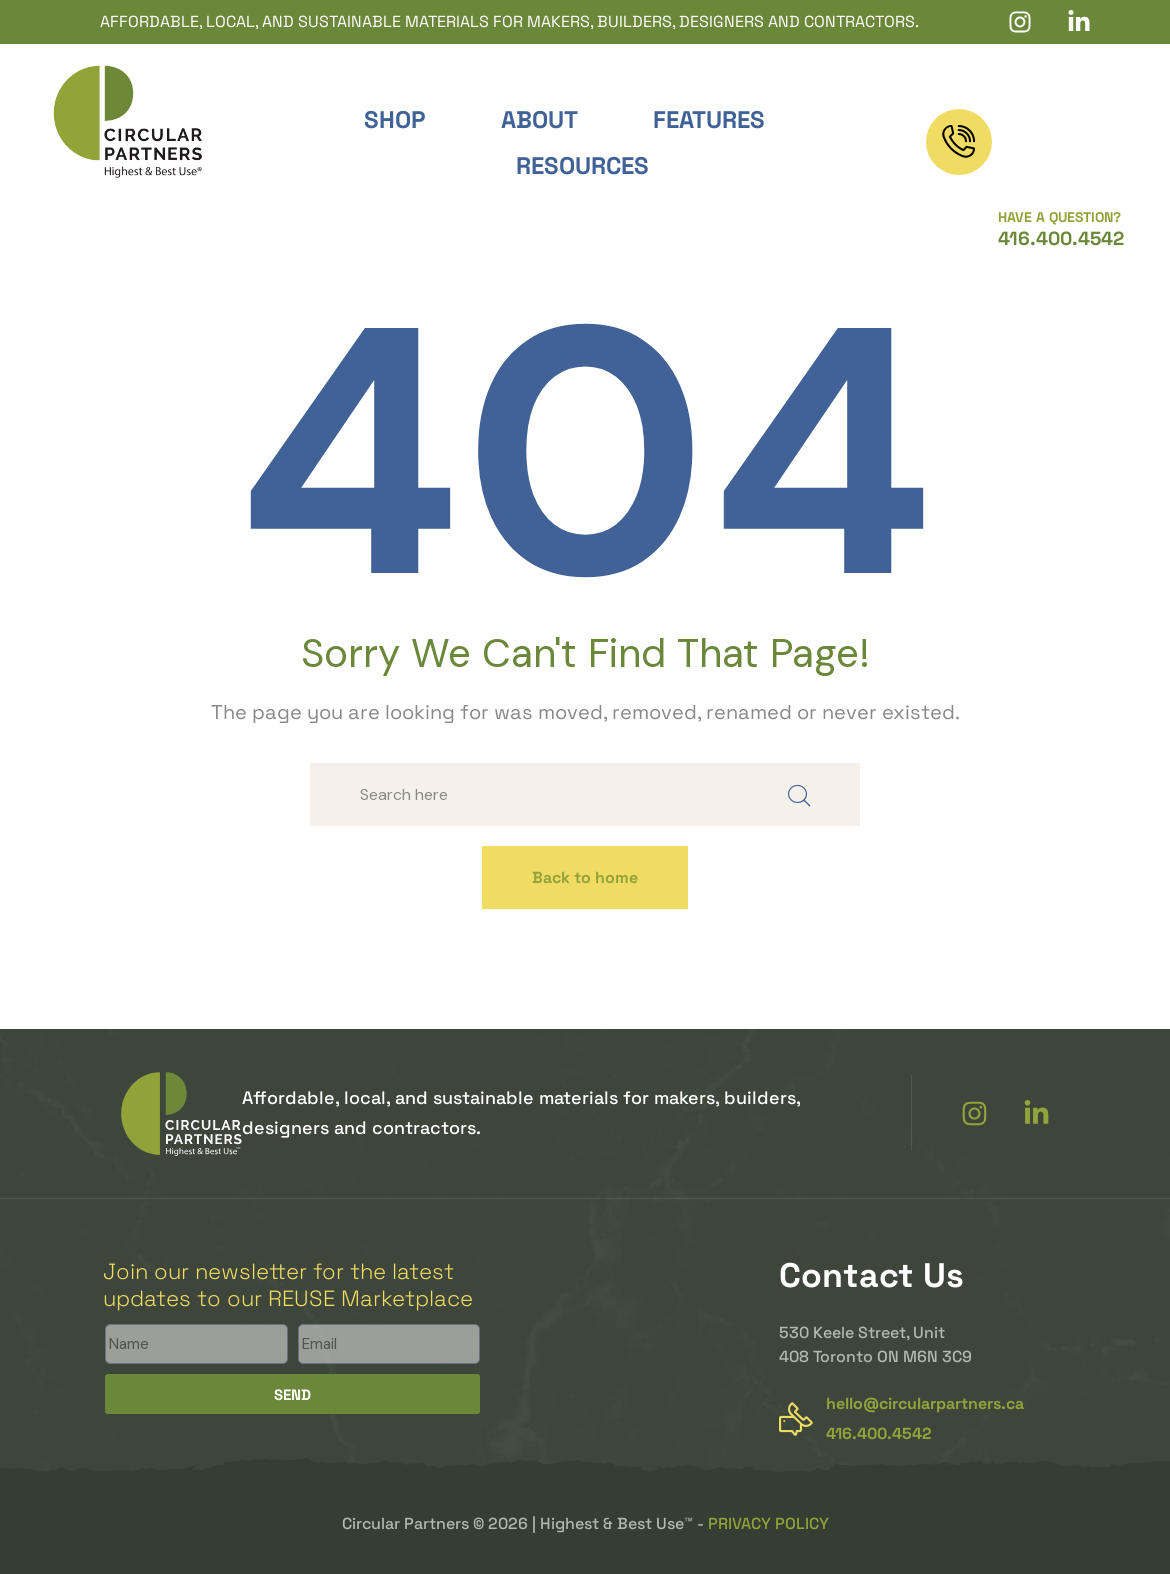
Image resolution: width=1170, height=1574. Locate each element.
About (539, 119)
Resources (582, 165)
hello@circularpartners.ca (925, 1403)
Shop (395, 119)
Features (709, 119)
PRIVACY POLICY (768, 1523)
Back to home (585, 877)
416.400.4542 (1061, 159)
